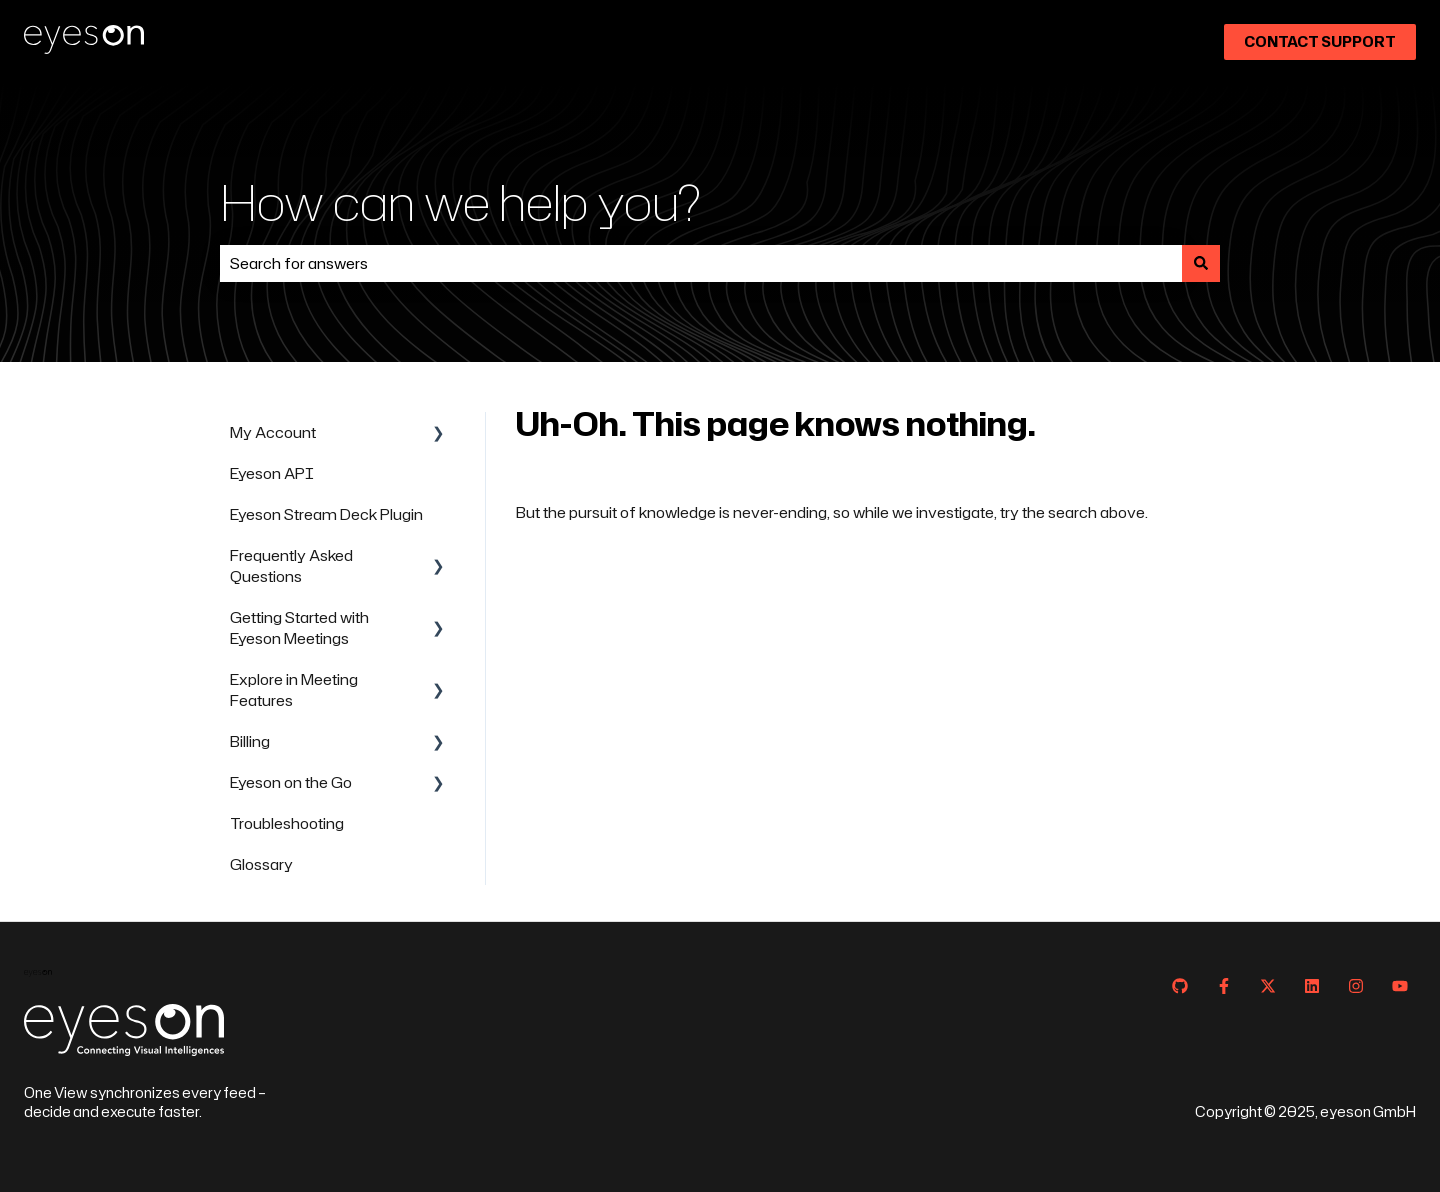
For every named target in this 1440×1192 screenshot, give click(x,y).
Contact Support (1320, 41)
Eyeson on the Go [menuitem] (291, 782)
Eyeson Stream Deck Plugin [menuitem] (326, 514)
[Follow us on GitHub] (1180, 986)
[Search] (1201, 263)
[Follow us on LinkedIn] (1312, 986)
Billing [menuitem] (250, 741)
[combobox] (701, 263)
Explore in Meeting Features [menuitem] (294, 690)
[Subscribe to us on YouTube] (1400, 986)
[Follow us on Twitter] (1268, 986)
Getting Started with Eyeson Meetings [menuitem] (299, 628)
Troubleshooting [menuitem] (287, 823)
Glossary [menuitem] (261, 864)
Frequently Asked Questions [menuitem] (291, 566)
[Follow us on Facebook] (1224, 986)
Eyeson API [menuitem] (272, 473)
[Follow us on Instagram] (1356, 986)
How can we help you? (460, 201)
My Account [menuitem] (273, 432)
